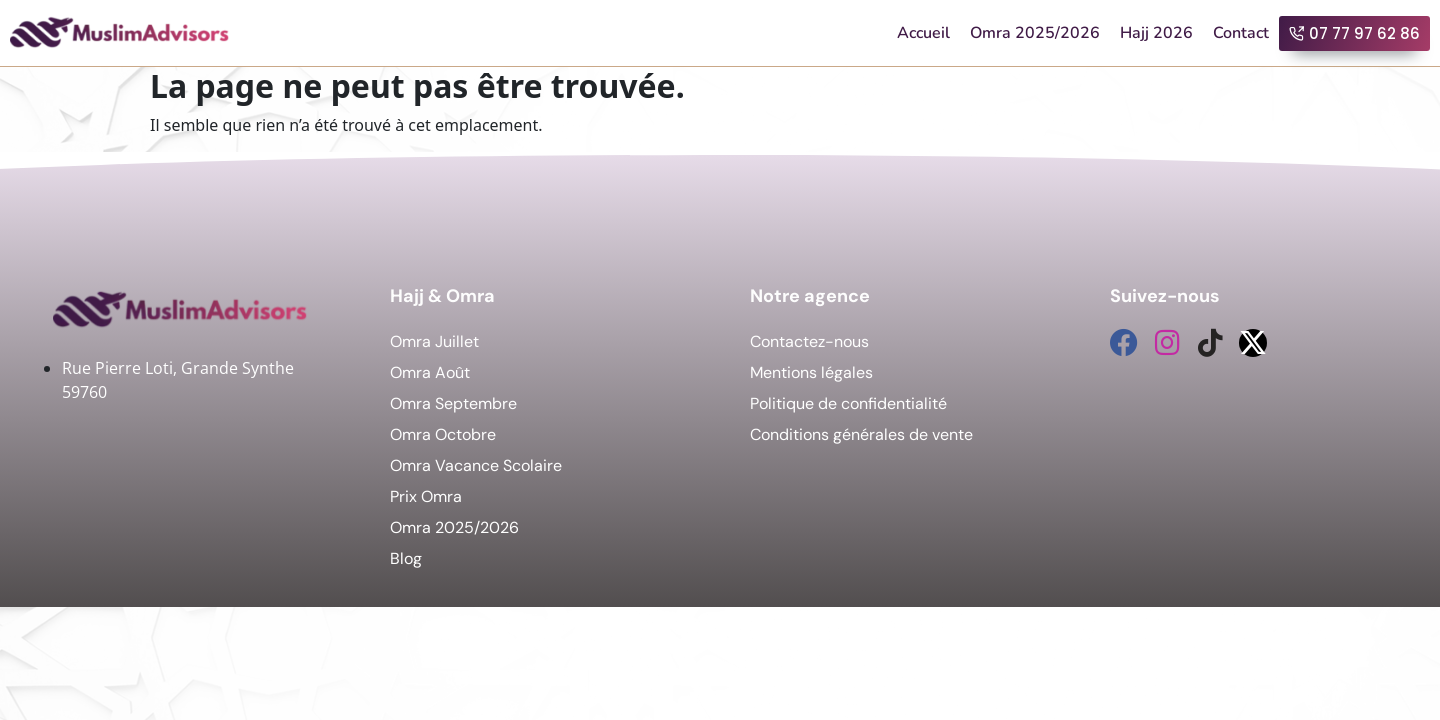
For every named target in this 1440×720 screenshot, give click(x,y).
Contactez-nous (809, 341)
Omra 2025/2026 (1035, 33)
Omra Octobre (443, 434)
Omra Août (430, 372)
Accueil (923, 33)
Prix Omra (426, 496)
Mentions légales (811, 372)
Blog (406, 558)
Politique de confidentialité (848, 403)
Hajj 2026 (1156, 33)
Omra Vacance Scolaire (476, 465)
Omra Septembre (453, 403)
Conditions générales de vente (861, 434)
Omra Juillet (434, 341)
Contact (1241, 33)
